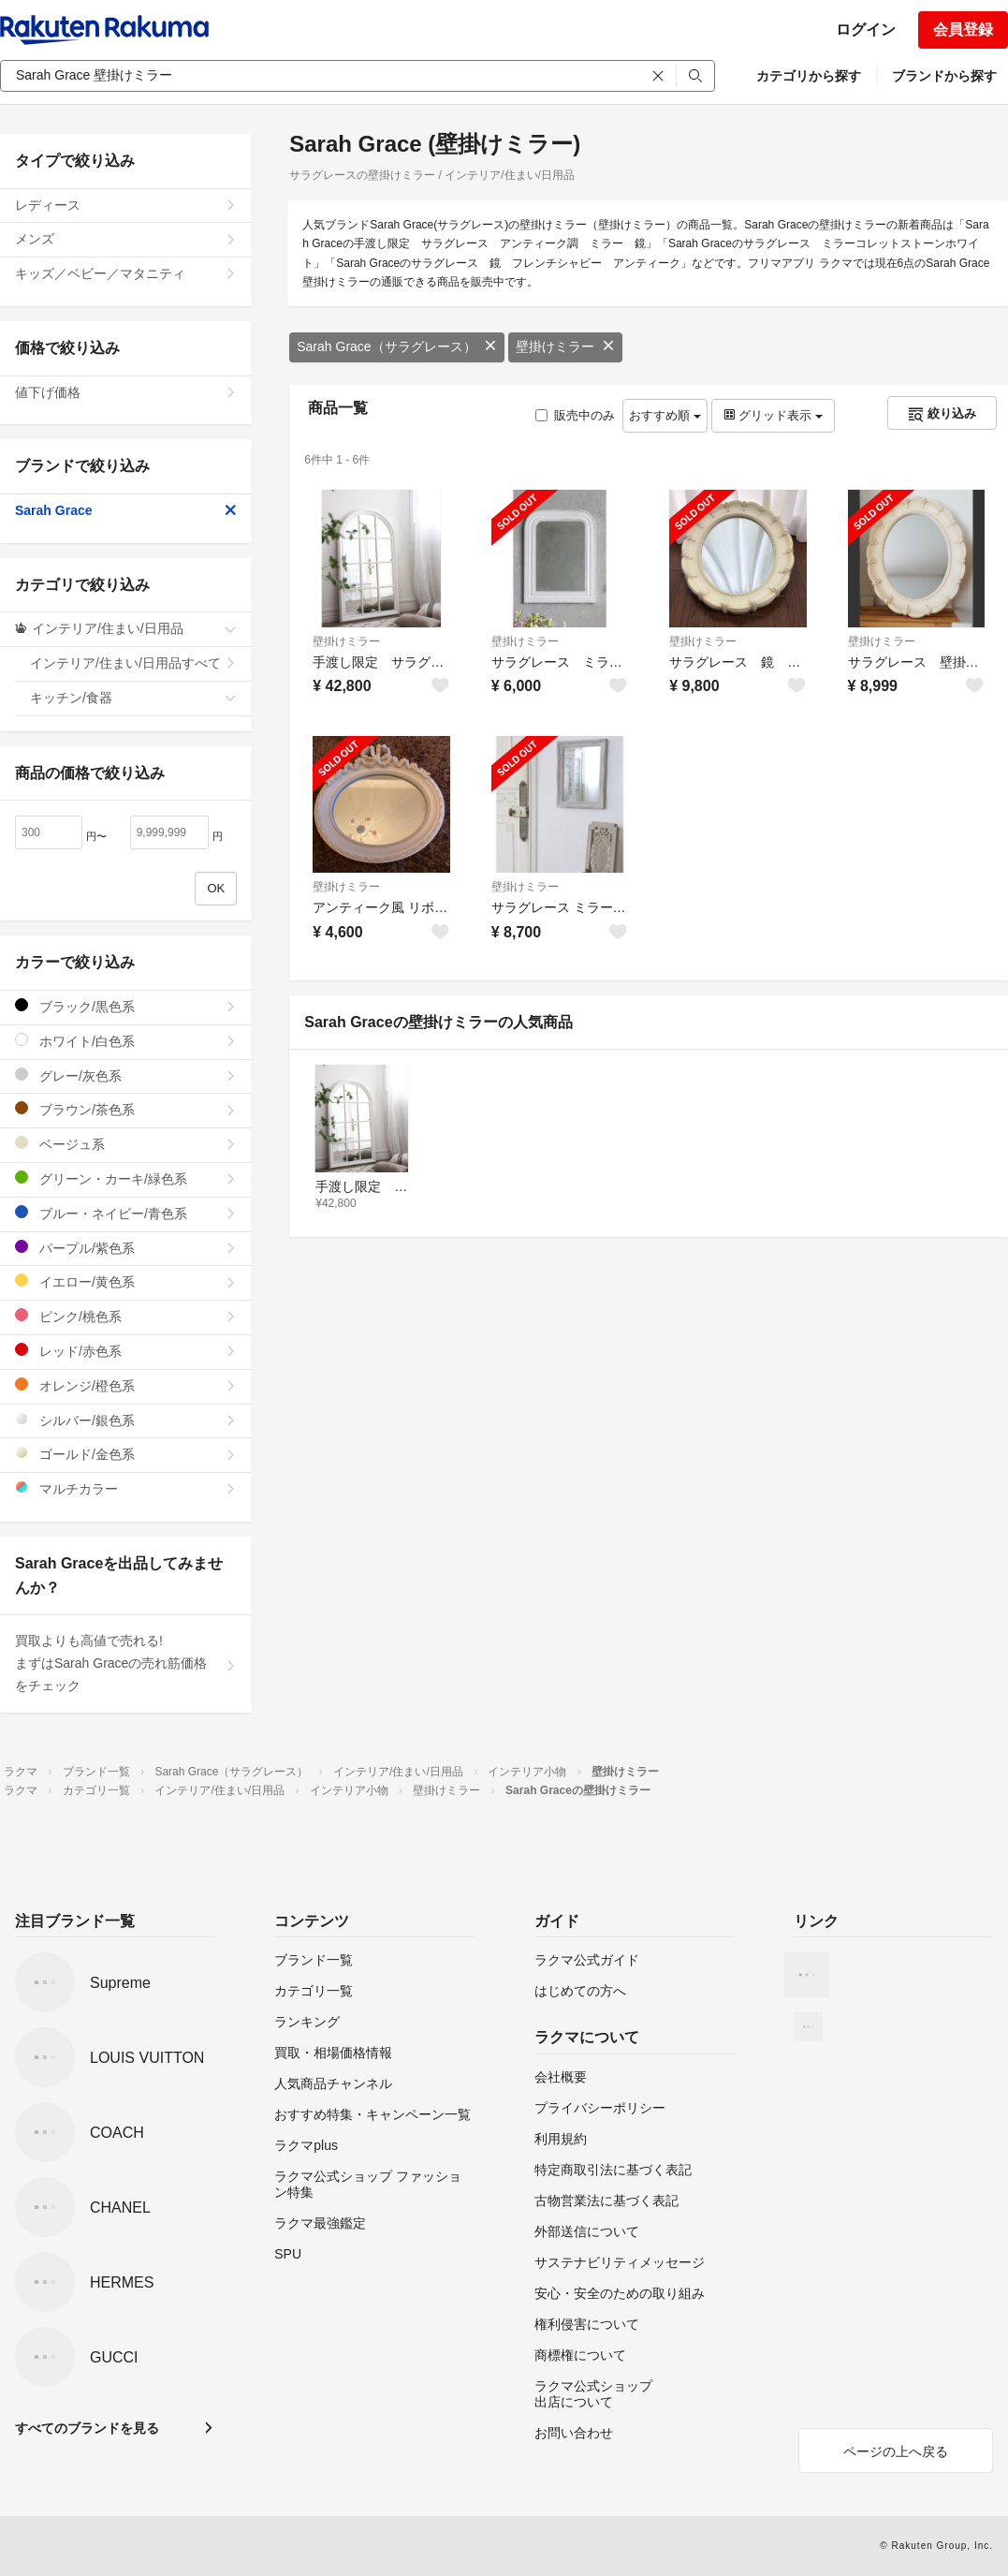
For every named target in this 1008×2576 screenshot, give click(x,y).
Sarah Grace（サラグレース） (396, 346)
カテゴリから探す (808, 75)
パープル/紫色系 (126, 1248)
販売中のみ (575, 415)
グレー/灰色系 (126, 1075)
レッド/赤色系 (126, 1351)
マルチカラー (126, 1488)
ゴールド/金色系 (126, 1454)
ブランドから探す (944, 75)
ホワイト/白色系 (126, 1041)
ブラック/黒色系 (126, 1006)
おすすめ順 (665, 415)
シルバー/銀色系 (126, 1420)
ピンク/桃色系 (126, 1316)
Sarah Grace (126, 510)
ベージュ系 (126, 1144)
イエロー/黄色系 (126, 1281)
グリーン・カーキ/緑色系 (126, 1178)
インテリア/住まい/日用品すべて (133, 662)
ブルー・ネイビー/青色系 (126, 1213)
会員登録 (963, 29)
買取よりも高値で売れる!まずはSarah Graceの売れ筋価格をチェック (126, 1663)
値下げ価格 (126, 392)
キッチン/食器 (133, 697)
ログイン (866, 29)
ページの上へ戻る (895, 2451)
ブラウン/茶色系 (126, 1109)
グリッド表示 (773, 415)
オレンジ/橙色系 (126, 1385)
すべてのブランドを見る (87, 2428)
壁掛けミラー (565, 346)
